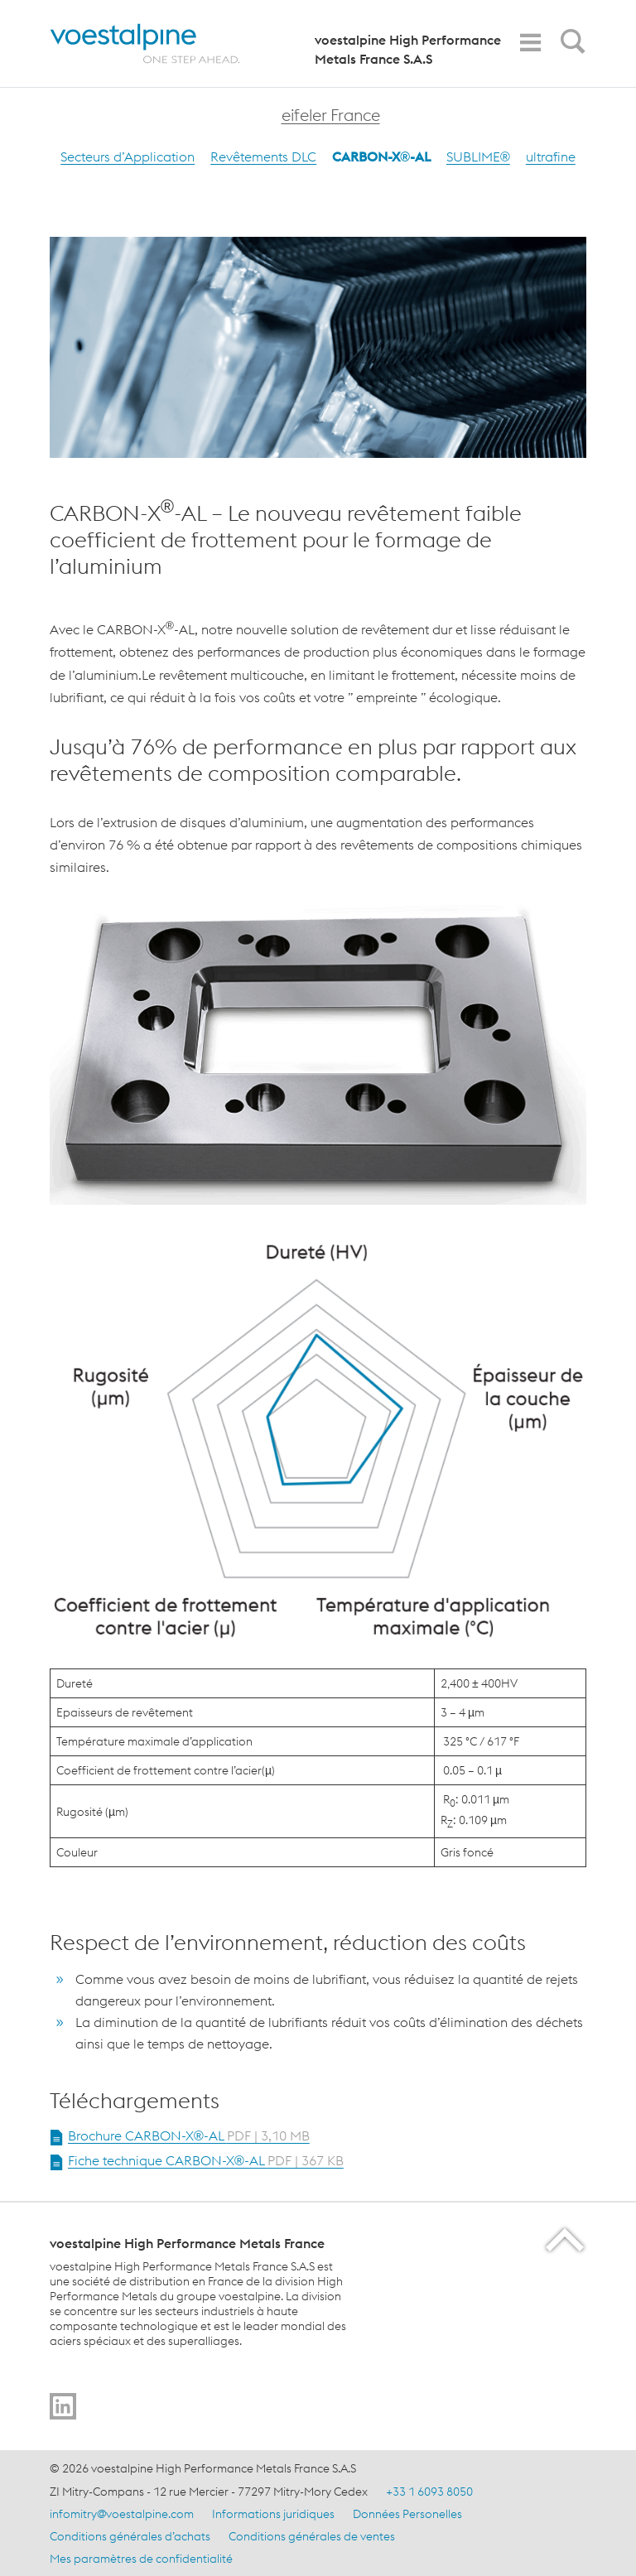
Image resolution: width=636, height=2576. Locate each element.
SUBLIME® (478, 156)
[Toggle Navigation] (530, 42)
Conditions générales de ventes (312, 2536)
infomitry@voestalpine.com (122, 2513)
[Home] (159, 43)
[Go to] (63, 2406)
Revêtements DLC (263, 156)
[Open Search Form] (569, 45)
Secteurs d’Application (127, 156)
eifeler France (331, 114)
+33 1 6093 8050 (429, 2491)
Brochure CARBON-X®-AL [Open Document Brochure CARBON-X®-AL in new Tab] (189, 2135)
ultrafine (551, 156)
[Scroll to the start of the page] (566, 2239)
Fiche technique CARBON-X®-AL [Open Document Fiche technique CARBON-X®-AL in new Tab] (206, 2160)
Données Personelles (407, 2513)
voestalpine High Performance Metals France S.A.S (408, 49)
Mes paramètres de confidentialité (141, 2558)
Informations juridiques (273, 2513)
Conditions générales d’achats (130, 2536)
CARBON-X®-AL (381, 156)
